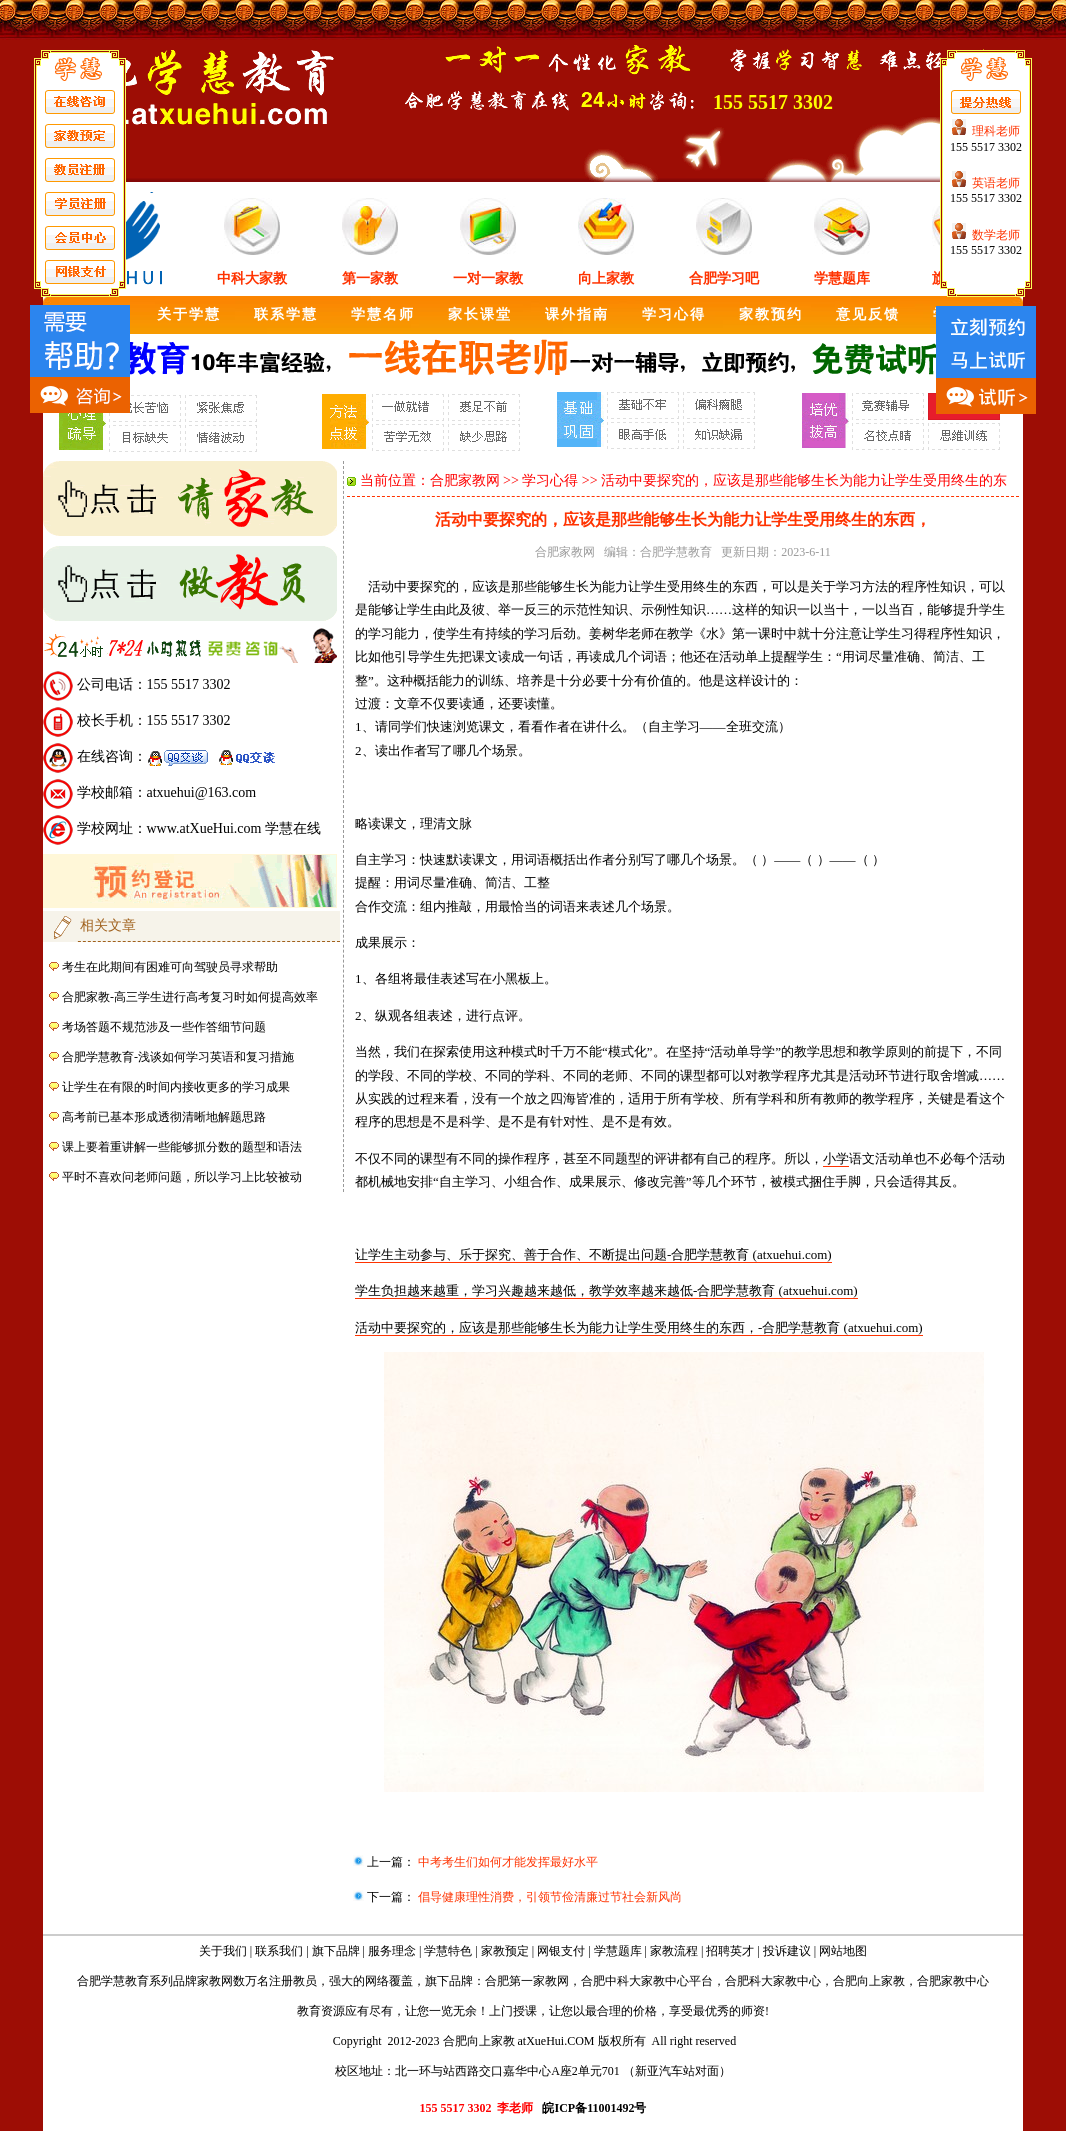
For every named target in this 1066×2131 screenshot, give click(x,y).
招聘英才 (730, 1951)
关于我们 (223, 1951)
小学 (836, 1158)
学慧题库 (842, 278)
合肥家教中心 (953, 1981)
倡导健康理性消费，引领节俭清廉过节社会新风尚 (548, 1897)
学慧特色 (448, 1951)
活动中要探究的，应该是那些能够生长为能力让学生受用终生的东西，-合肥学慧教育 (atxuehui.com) (639, 1327)
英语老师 (996, 183)
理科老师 (996, 131)
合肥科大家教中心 (773, 1981)
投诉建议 (787, 1951)
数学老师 (996, 235)
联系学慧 (286, 314)
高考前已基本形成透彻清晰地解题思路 (164, 1117)
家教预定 (505, 1951)
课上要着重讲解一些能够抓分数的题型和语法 (182, 1147)
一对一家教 (488, 278)
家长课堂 (480, 314)
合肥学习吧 (724, 278)
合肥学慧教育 (676, 552)
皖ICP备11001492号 (594, 2108)
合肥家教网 (465, 480)
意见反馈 (868, 314)
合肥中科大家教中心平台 (647, 1981)
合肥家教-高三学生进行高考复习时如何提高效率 (190, 997)
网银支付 (561, 1951)
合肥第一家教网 (527, 1981)
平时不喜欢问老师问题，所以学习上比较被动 (182, 1177)
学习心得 (674, 314)
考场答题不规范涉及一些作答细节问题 (164, 1027)
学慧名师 (383, 314)
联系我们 (279, 1951)
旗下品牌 (336, 1951)
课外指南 (577, 314)
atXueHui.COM (556, 2041)
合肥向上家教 (869, 1981)
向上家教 (606, 278)
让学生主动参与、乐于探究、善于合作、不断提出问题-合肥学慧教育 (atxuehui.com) (593, 1254)
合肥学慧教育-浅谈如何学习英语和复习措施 (178, 1057)
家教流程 (674, 1951)
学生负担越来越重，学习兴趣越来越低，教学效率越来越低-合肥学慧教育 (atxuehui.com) (606, 1290)
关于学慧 (189, 314)
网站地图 (843, 1951)
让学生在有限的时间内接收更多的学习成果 (176, 1087)
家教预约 (771, 314)
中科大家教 (252, 278)
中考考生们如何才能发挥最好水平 (506, 1862)
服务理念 (392, 1951)
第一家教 (370, 278)
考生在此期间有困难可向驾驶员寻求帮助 (170, 967)
